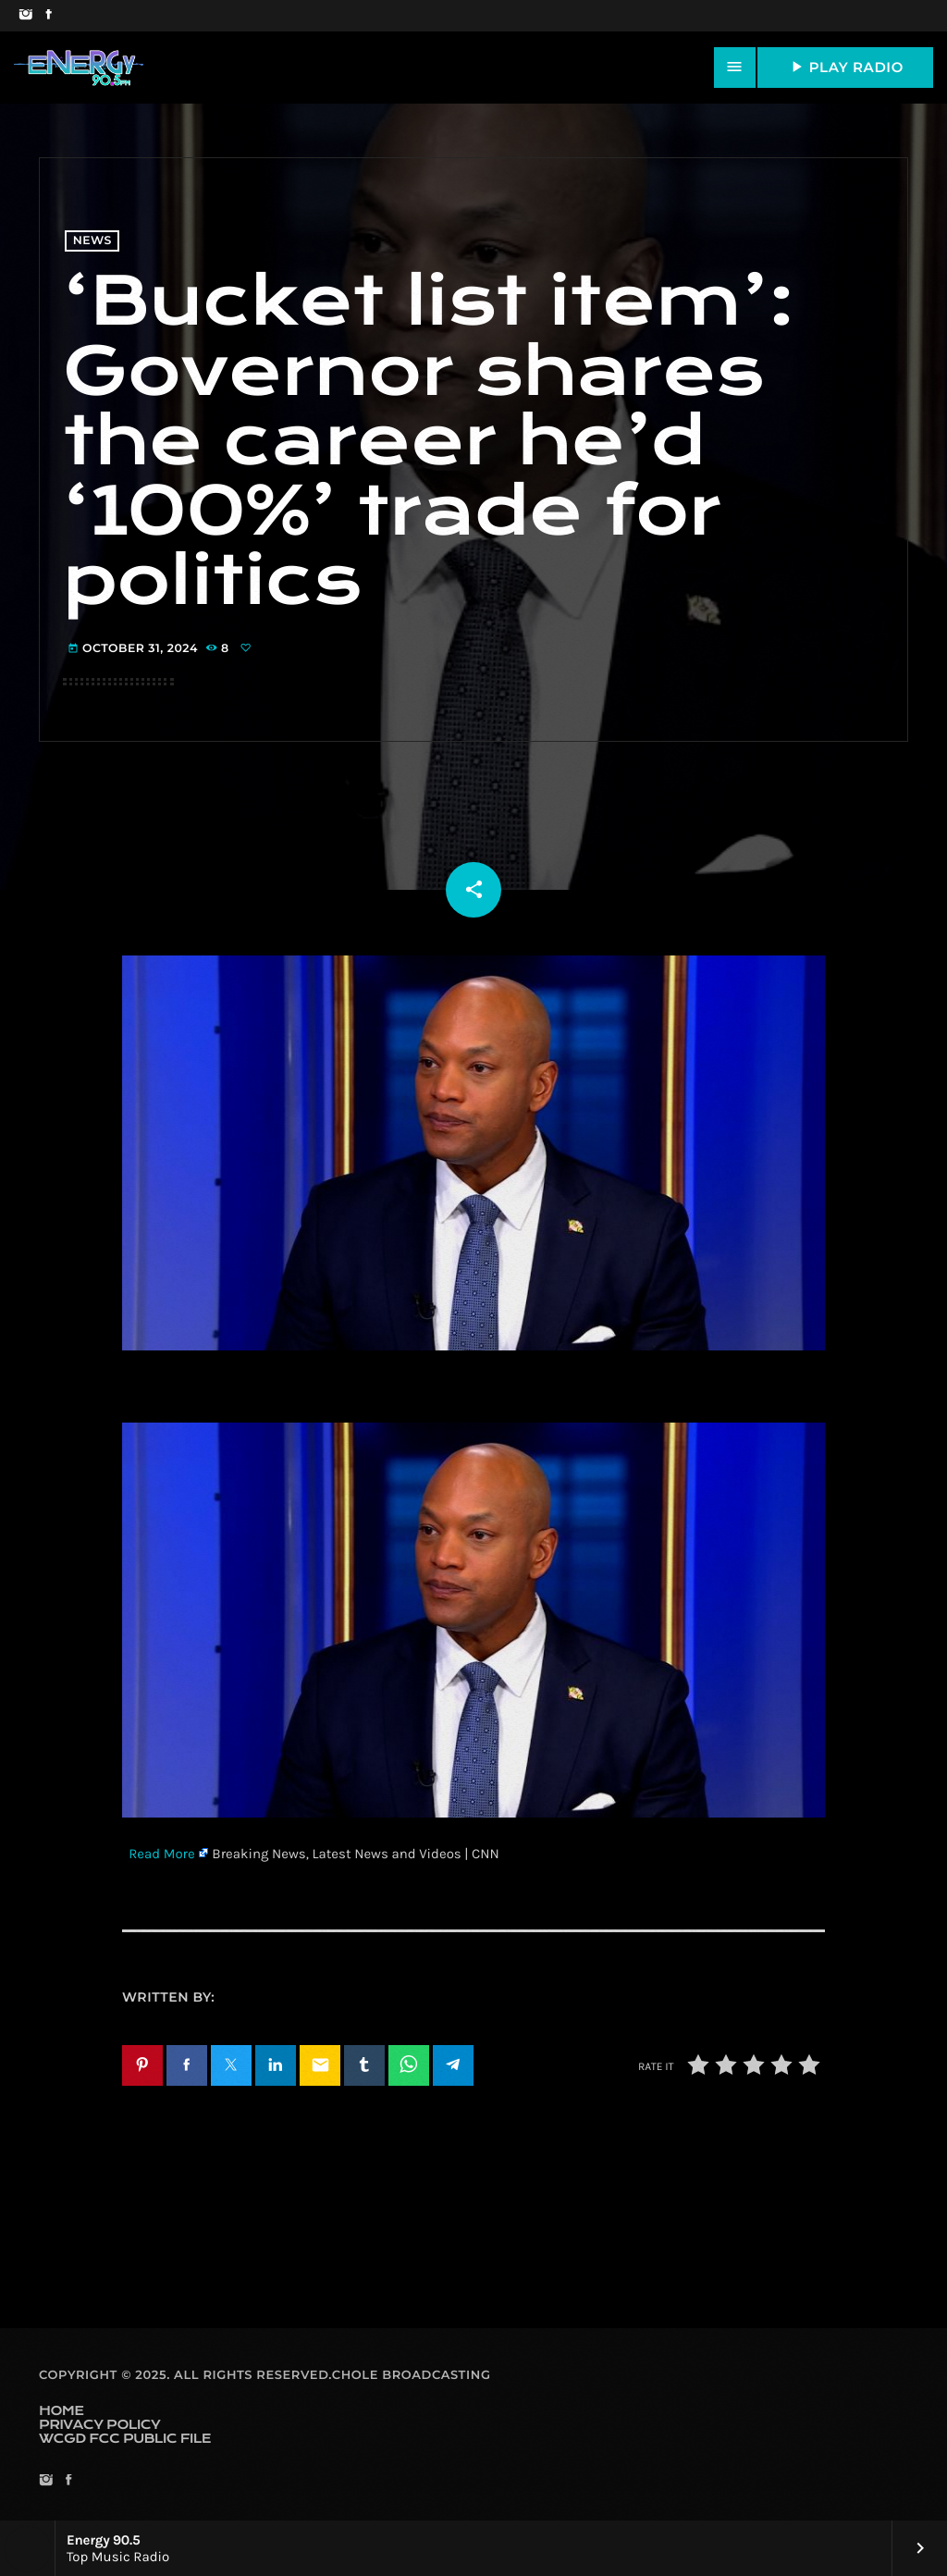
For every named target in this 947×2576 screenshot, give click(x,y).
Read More (162, 1853)
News (92, 241)
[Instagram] (25, 15)
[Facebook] (48, 15)
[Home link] (78, 67)
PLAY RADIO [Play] (845, 66)
